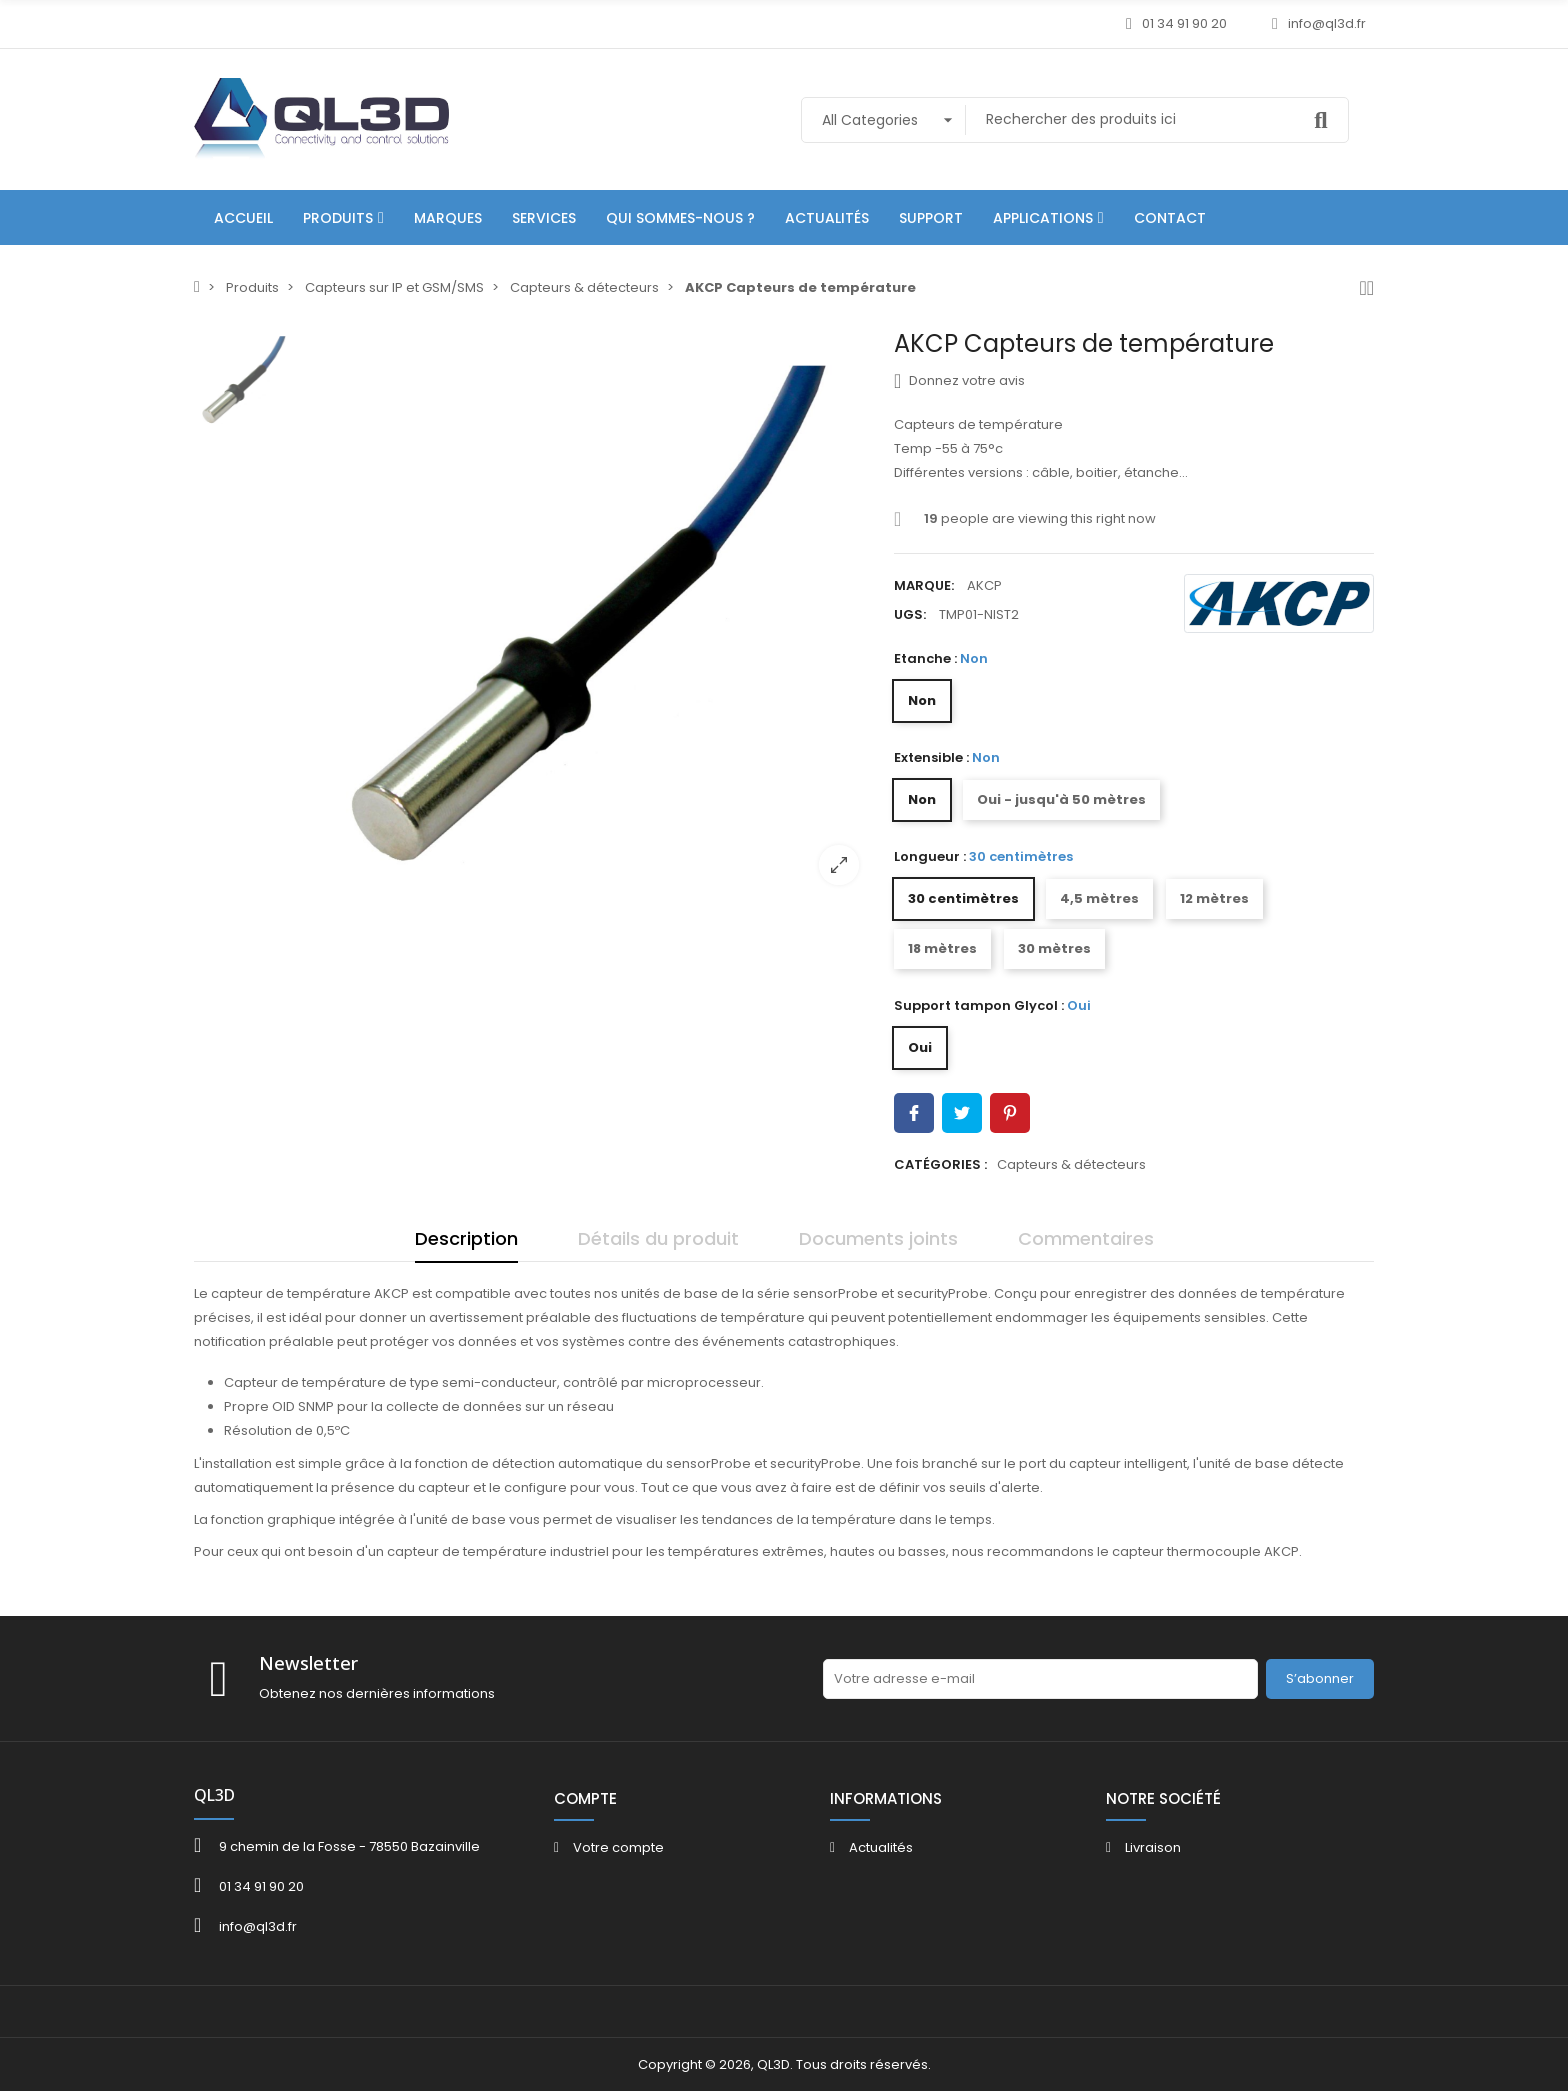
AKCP (984, 585)
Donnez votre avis (959, 381)
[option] (589, 615)
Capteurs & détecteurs (1071, 1164)
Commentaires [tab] (1086, 1238)
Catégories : (940, 1164)
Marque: (924, 585)
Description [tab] (466, 1238)
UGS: (910, 614)
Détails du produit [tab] (658, 1238)
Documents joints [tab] (878, 1238)
